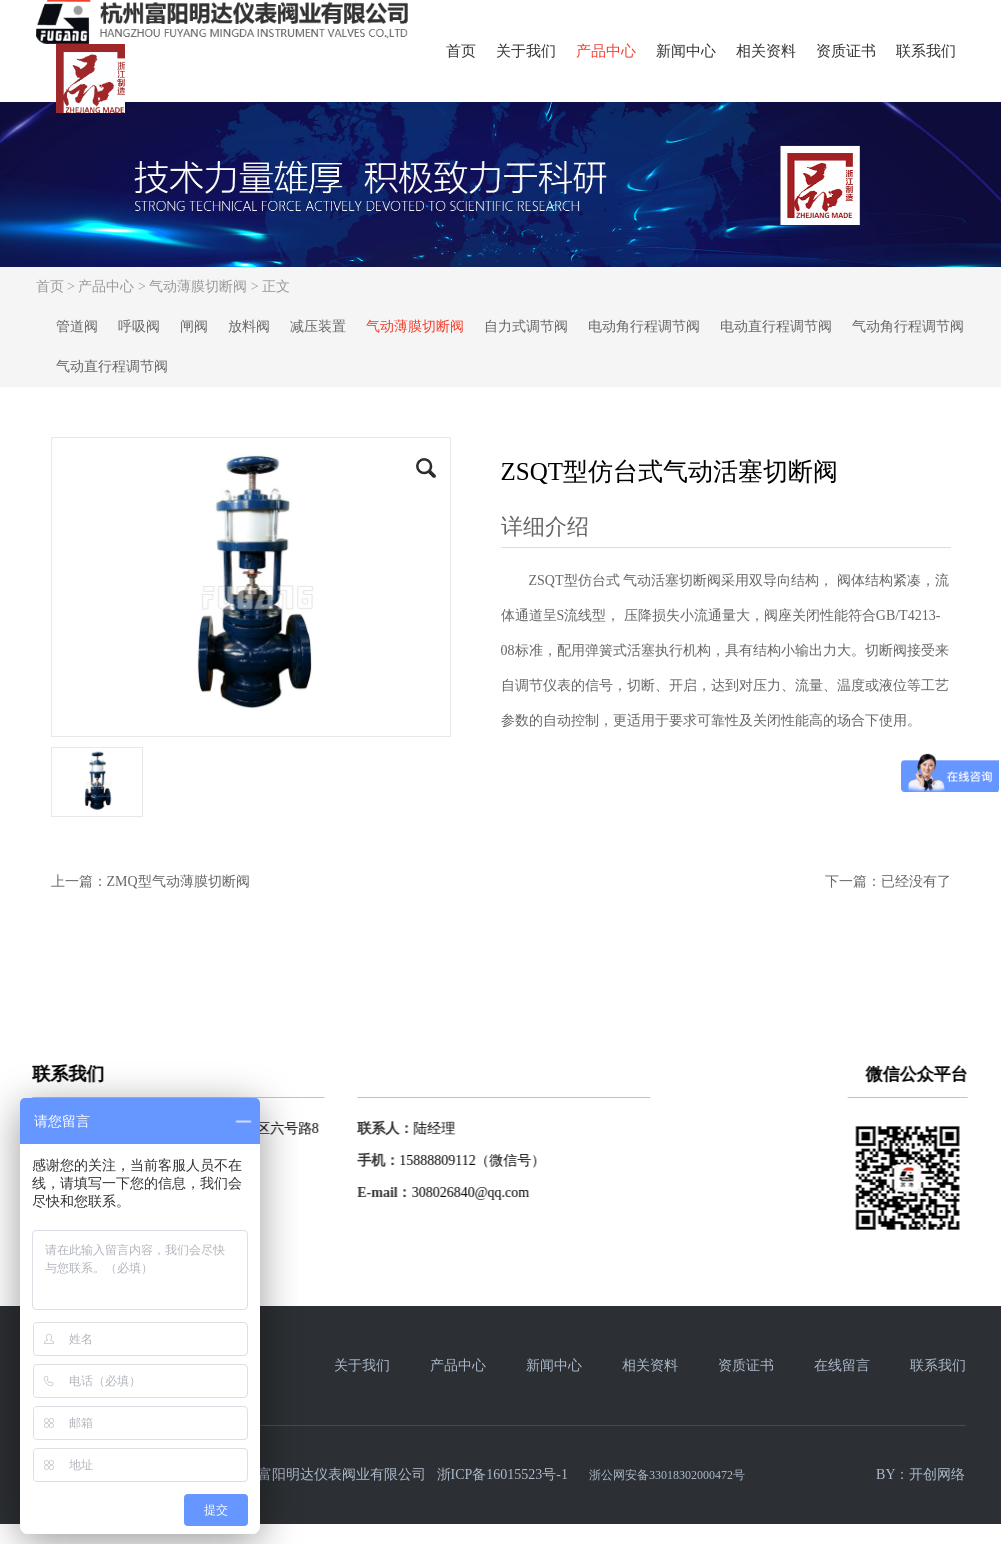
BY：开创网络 (920, 1474)
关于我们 (526, 51)
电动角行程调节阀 (644, 326)
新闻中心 (686, 51)
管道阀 (77, 326)
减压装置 (318, 326)
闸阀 (194, 326)
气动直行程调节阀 (112, 366)
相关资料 (766, 51)
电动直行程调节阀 (776, 326)
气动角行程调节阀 (908, 326)
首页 (461, 51)
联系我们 (926, 51)
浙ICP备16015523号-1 (502, 1474)
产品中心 (606, 51)
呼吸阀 (139, 326)
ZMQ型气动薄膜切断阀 (178, 881)
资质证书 (846, 51)
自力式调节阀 (526, 326)
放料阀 (249, 326)
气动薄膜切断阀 (198, 286)
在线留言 (842, 1365)
